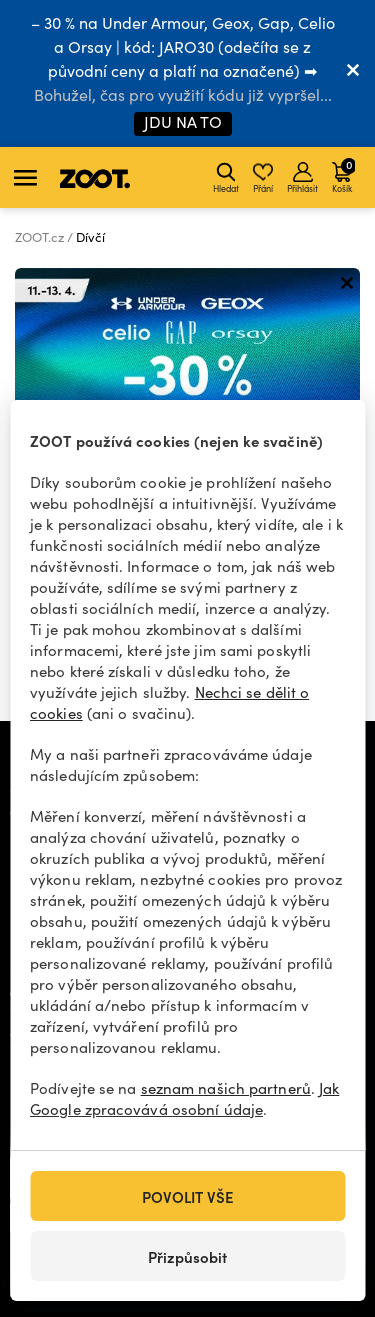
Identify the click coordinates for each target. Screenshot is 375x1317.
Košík (343, 175)
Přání (263, 178)
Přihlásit (302, 178)
